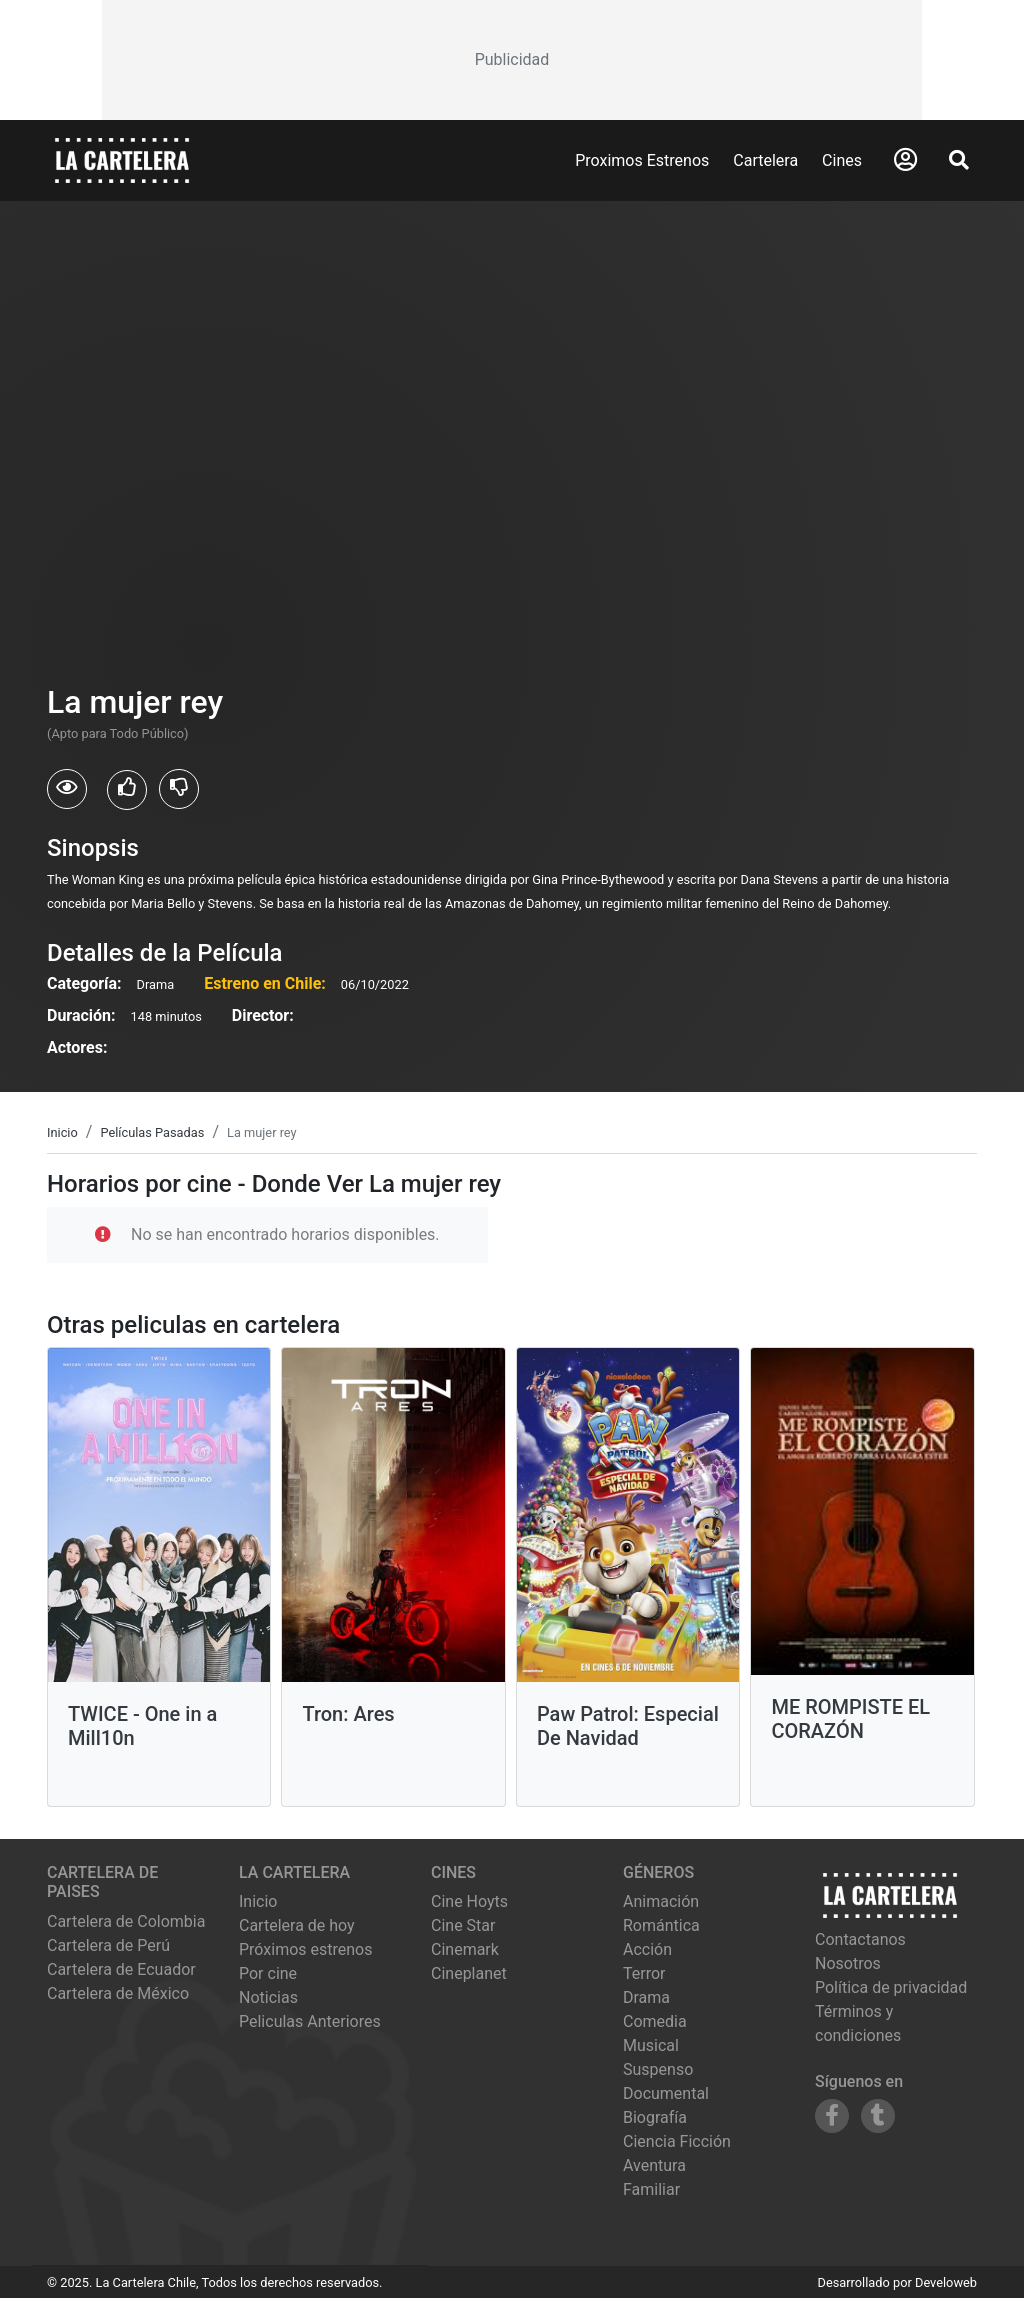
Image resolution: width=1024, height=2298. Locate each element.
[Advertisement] (511, 60)
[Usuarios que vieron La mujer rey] (67, 789)
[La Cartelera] (122, 159)
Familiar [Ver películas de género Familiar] (651, 2189)
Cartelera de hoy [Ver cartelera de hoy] (297, 1925)
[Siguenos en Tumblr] (878, 2116)
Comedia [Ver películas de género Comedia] (655, 2021)
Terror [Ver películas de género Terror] (644, 1973)
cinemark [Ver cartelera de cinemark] (465, 1949)
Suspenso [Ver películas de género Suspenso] (658, 2069)
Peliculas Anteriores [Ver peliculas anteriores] (310, 2021)
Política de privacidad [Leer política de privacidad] (891, 1987)
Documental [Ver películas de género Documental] (666, 2093)
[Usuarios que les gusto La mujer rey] (127, 790)
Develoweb (946, 2282)
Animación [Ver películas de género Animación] (661, 1901)
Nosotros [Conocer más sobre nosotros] (848, 1963)
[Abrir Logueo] (905, 160)
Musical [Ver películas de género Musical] (651, 2045)
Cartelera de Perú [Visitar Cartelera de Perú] (108, 1945)
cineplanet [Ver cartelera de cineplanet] (469, 1973)
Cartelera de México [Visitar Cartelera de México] (118, 1993)
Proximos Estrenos (642, 160)
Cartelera (765, 160)
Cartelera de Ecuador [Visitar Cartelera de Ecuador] (121, 1969)
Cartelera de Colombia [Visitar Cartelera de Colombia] (126, 1921)
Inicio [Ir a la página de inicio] (258, 1901)
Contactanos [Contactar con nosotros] (860, 1939)
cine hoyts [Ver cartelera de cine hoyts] (469, 1901)
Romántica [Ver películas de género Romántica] (661, 1925)
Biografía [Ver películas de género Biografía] (655, 2117)
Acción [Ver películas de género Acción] (647, 1949)
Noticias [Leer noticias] (268, 1997)
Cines (842, 160)
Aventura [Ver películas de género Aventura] (654, 2165)
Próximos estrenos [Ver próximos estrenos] (305, 1949)
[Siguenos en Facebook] (832, 2116)
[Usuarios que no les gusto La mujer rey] (179, 789)
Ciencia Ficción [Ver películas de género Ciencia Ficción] (677, 2141)
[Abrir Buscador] (959, 160)
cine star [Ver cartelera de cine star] (463, 1925)
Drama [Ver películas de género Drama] (646, 1997)
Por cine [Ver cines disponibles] (268, 1973)
